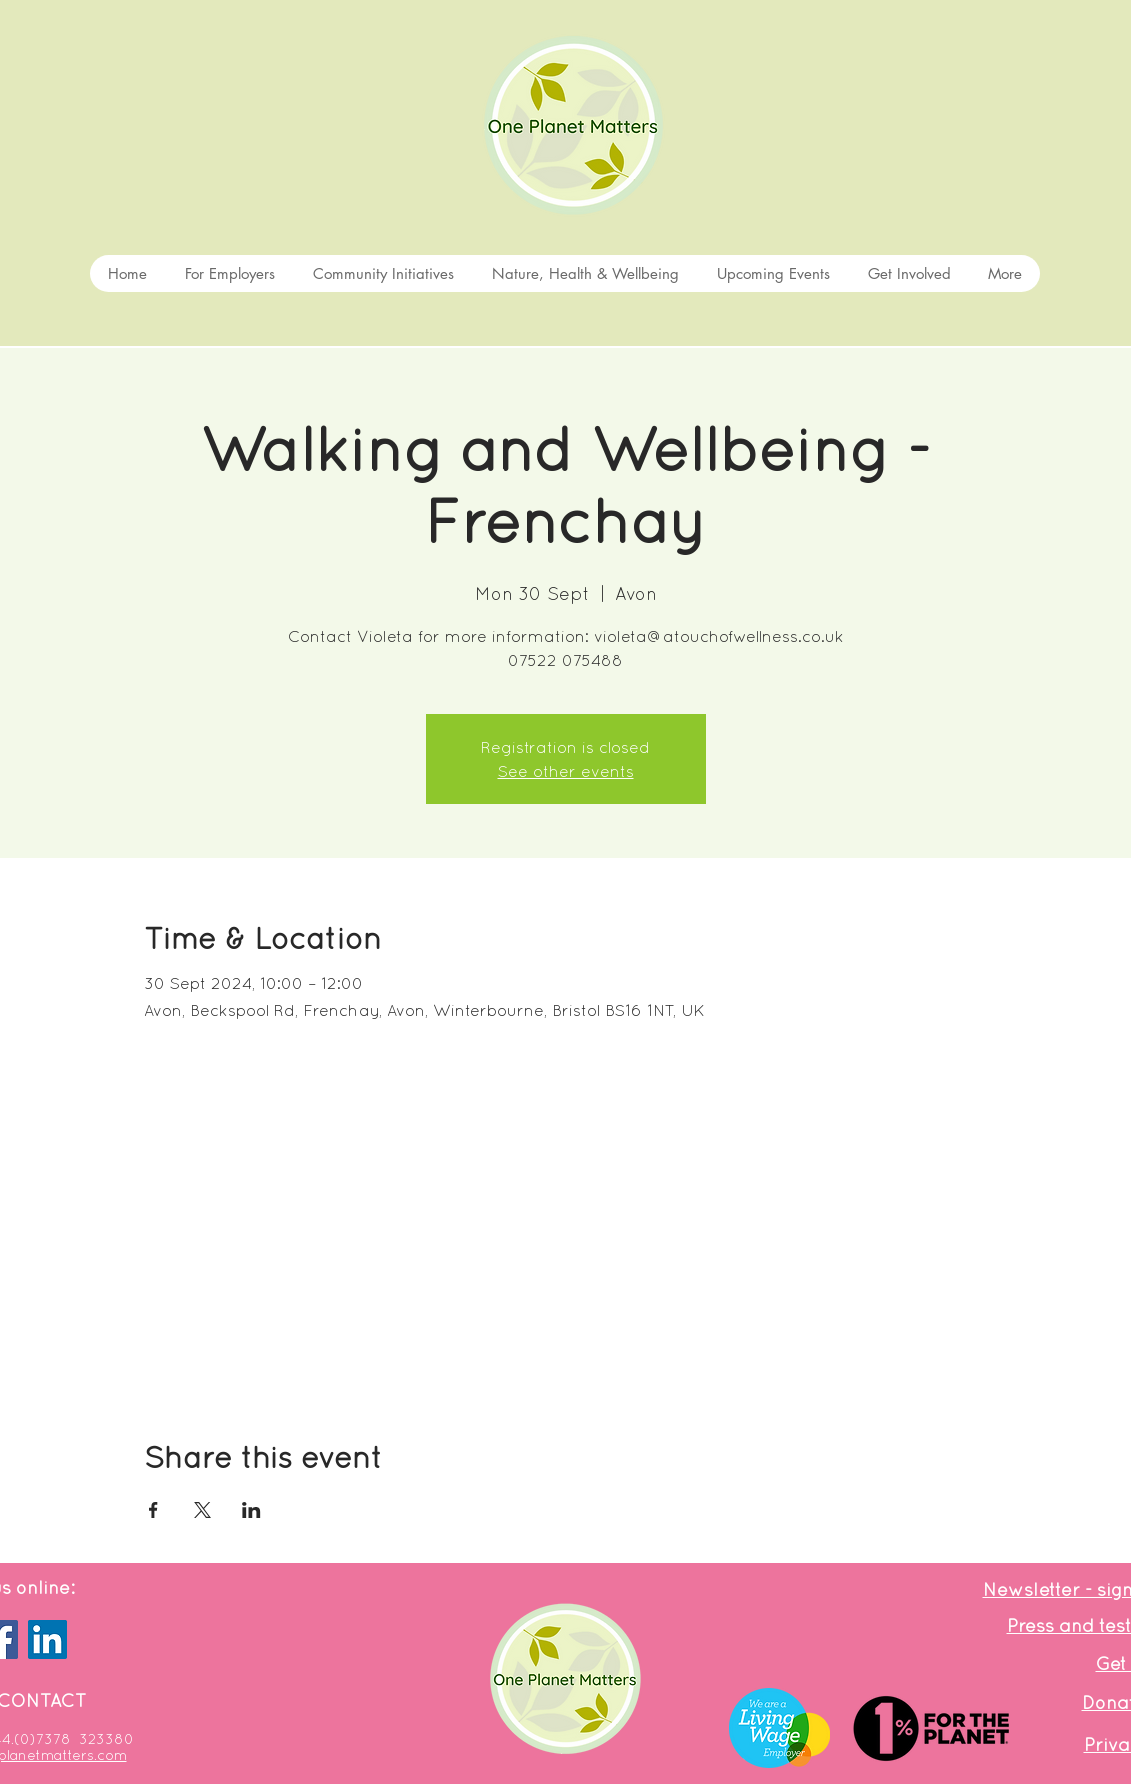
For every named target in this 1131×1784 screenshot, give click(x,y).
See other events (566, 771)
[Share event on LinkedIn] (251, 1510)
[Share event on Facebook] (153, 1510)
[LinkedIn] (47, 1639)
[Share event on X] (202, 1510)
